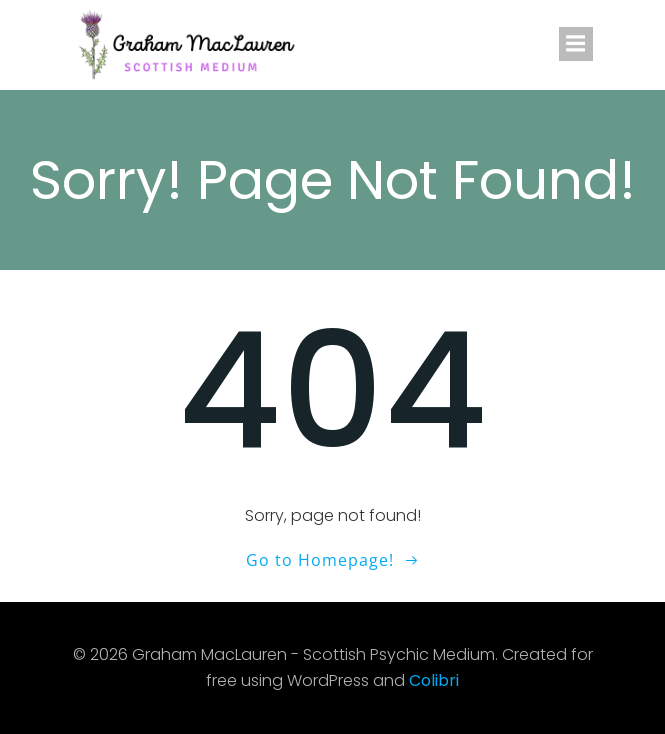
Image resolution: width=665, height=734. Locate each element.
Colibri (434, 680)
